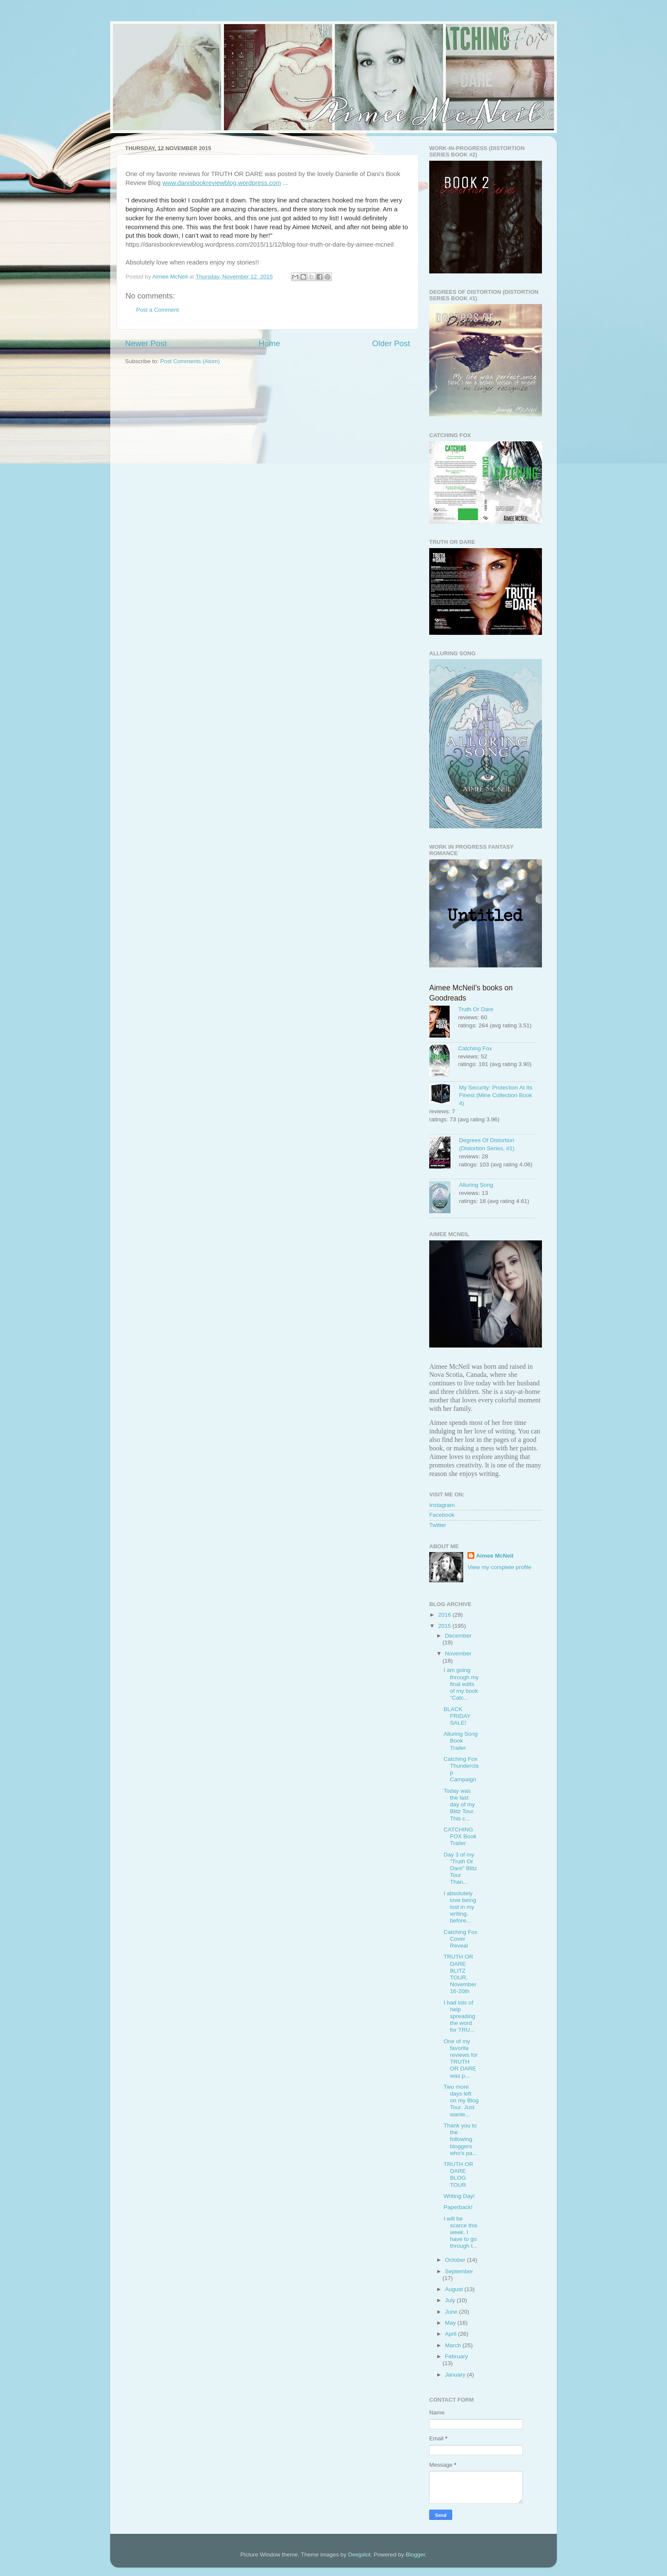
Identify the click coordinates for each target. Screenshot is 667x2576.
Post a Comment (157, 310)
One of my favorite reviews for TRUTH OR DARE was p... (461, 2058)
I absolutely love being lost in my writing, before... (460, 1907)
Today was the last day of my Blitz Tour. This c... (459, 1805)
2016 (445, 1615)
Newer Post (146, 343)
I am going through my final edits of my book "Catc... (461, 1684)
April (451, 2334)
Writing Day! (459, 2196)
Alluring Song (476, 1185)
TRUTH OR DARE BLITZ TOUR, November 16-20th (460, 1973)
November (458, 1653)
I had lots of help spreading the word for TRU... (459, 2016)
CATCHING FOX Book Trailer (460, 1836)
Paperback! (458, 2207)
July (451, 2300)
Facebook (441, 1515)
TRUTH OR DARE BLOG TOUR (458, 2174)
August (455, 2289)
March (453, 2345)
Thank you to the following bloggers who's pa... (460, 2139)
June (452, 2312)
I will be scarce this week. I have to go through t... (461, 2232)
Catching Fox (475, 1048)
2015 (445, 1626)
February (456, 2356)
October (456, 2260)
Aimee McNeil (494, 1555)
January (456, 2374)
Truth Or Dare (475, 1009)
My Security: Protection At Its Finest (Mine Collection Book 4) (496, 1095)
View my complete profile (499, 1567)
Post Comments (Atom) (190, 361)
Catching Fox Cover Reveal (461, 1939)
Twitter (437, 1525)
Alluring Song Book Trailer (461, 1741)
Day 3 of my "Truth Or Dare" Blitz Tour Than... (460, 1868)
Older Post (391, 343)
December (458, 1635)
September (459, 2271)
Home (269, 343)
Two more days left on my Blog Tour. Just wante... (461, 2101)
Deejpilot (359, 2554)
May (451, 2323)
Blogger (415, 2554)
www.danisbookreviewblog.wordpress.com (221, 182)
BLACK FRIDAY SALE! (457, 1716)
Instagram (442, 1505)
